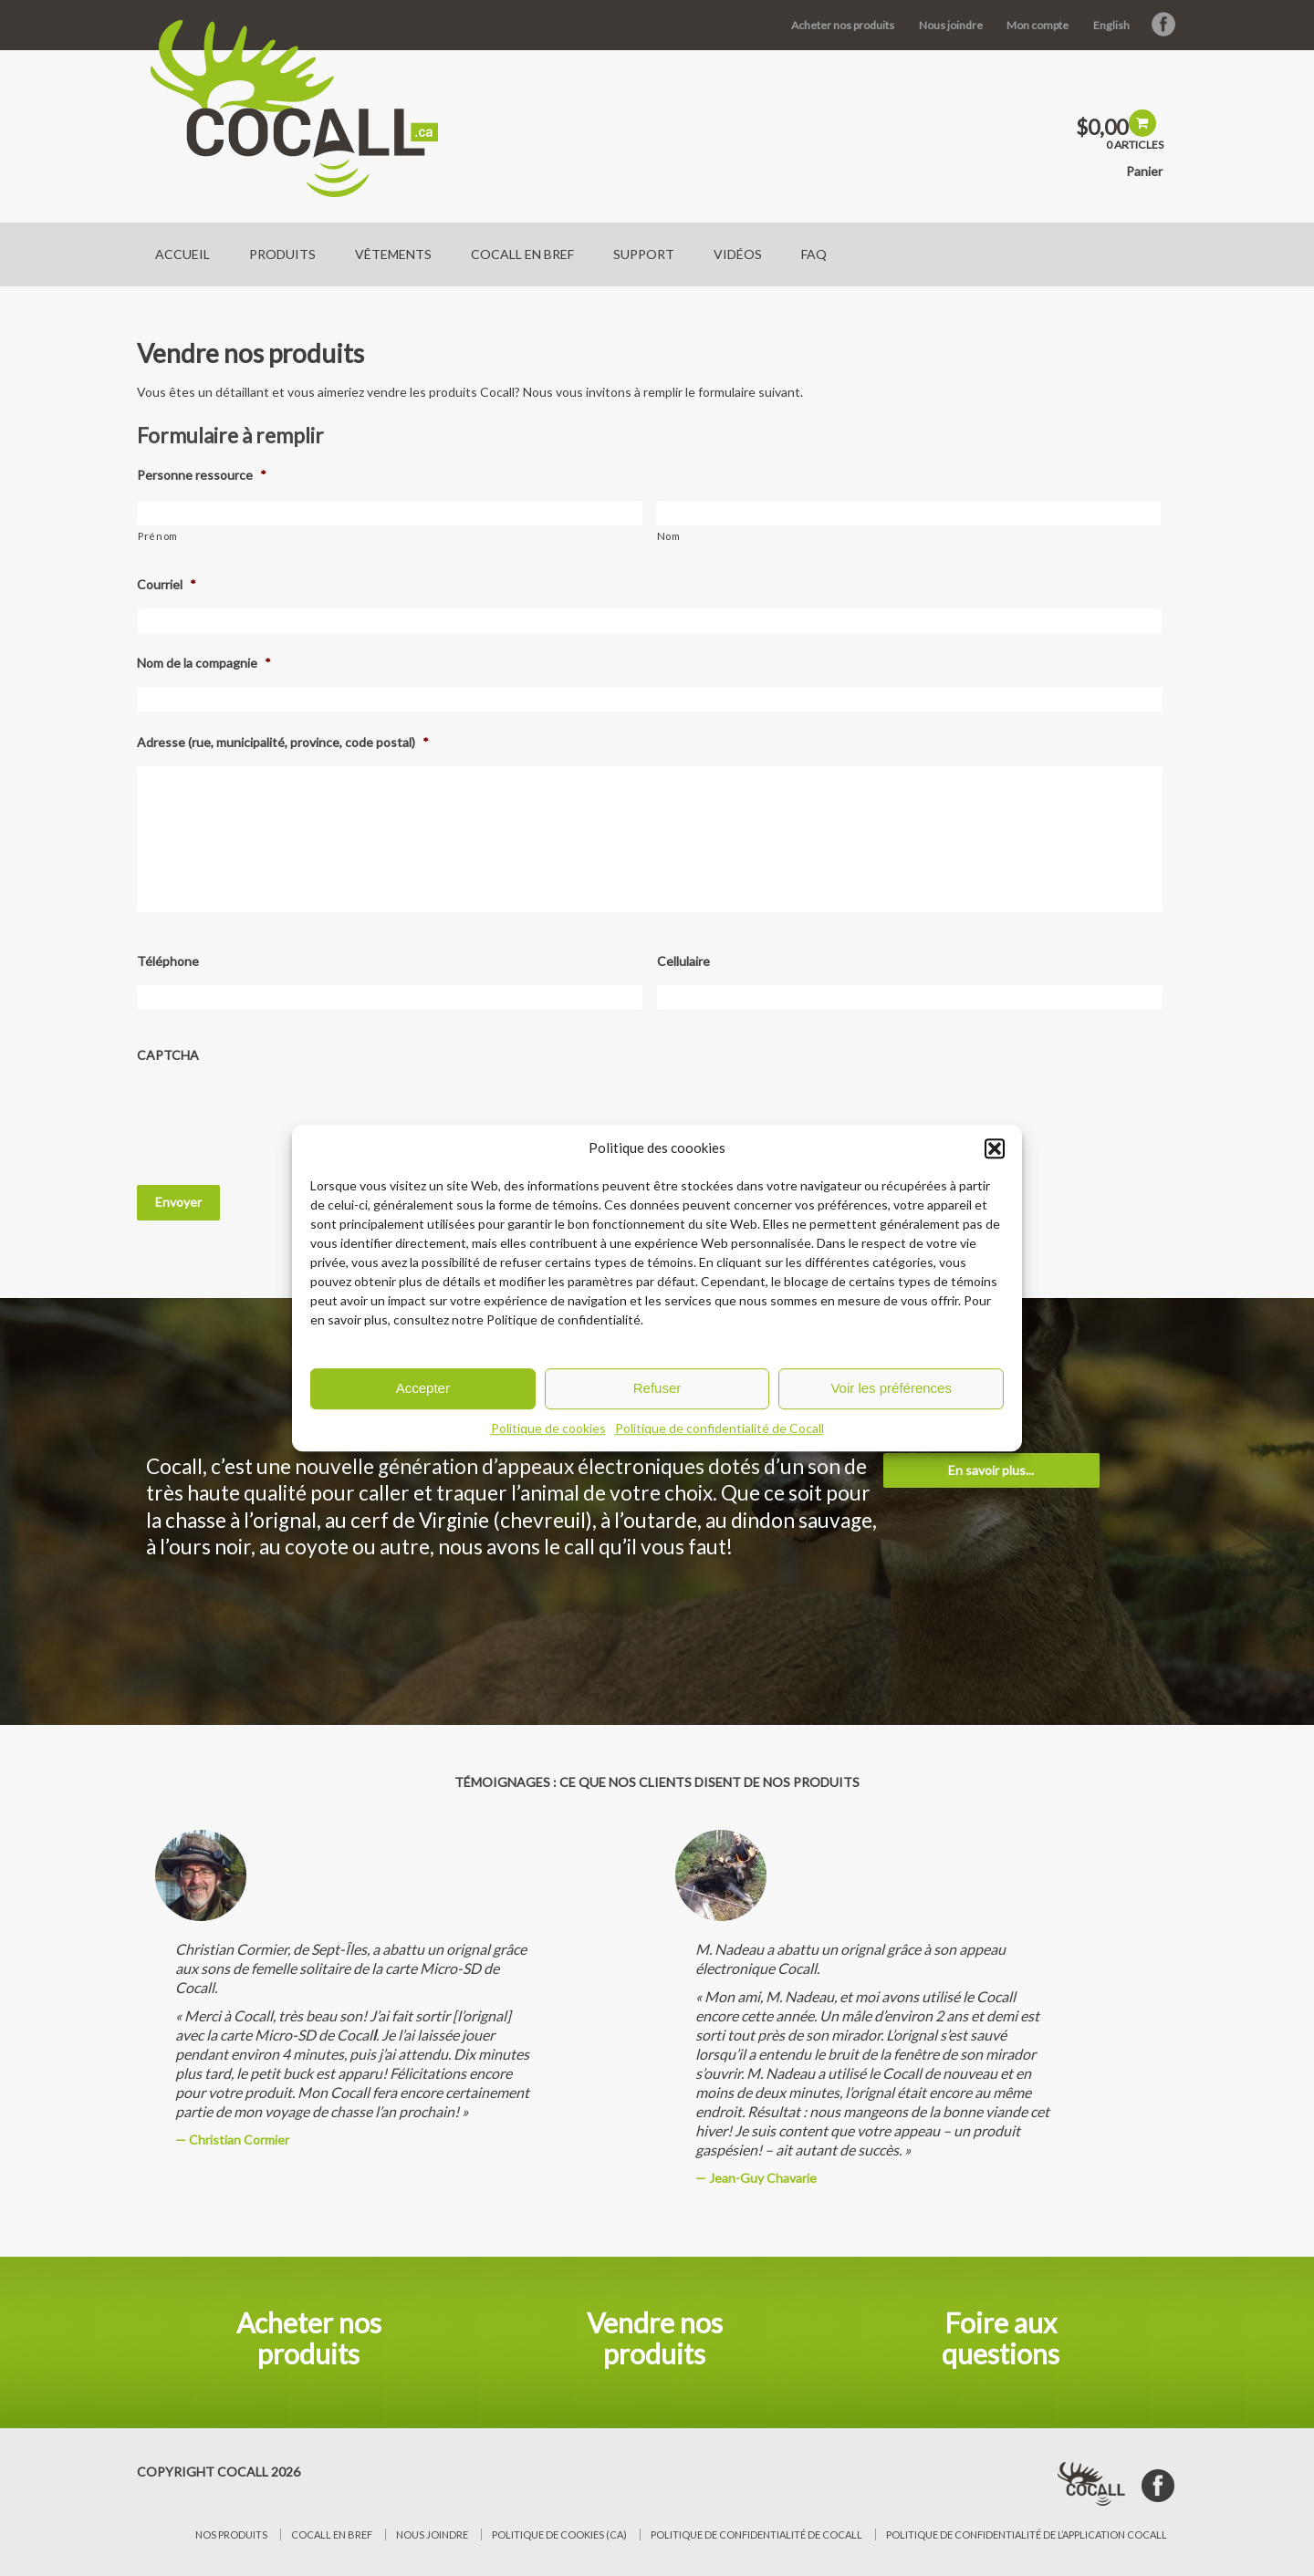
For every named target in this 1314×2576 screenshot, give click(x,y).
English (1111, 25)
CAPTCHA (168, 1055)
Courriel (166, 584)
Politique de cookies (548, 1428)
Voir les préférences (891, 1388)
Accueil (182, 254)
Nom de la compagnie (204, 662)
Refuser (657, 1388)
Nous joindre (951, 25)
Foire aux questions (1000, 2338)
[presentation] (275, 1113)
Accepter (423, 1388)
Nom (669, 536)
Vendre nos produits (655, 2338)
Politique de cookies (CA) (559, 2534)
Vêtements (393, 254)
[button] (995, 1148)
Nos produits (231, 2534)
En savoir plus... (991, 1470)
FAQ (814, 254)
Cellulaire (683, 961)
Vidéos (738, 254)
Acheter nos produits (842, 25)
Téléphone (168, 961)
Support (643, 254)
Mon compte (1037, 25)
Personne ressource (201, 475)
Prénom (158, 536)
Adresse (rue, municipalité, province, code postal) (283, 742)
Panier (1144, 171)
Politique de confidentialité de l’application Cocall (1026, 2534)
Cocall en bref (522, 254)
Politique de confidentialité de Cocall (719, 1428)
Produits (282, 254)
